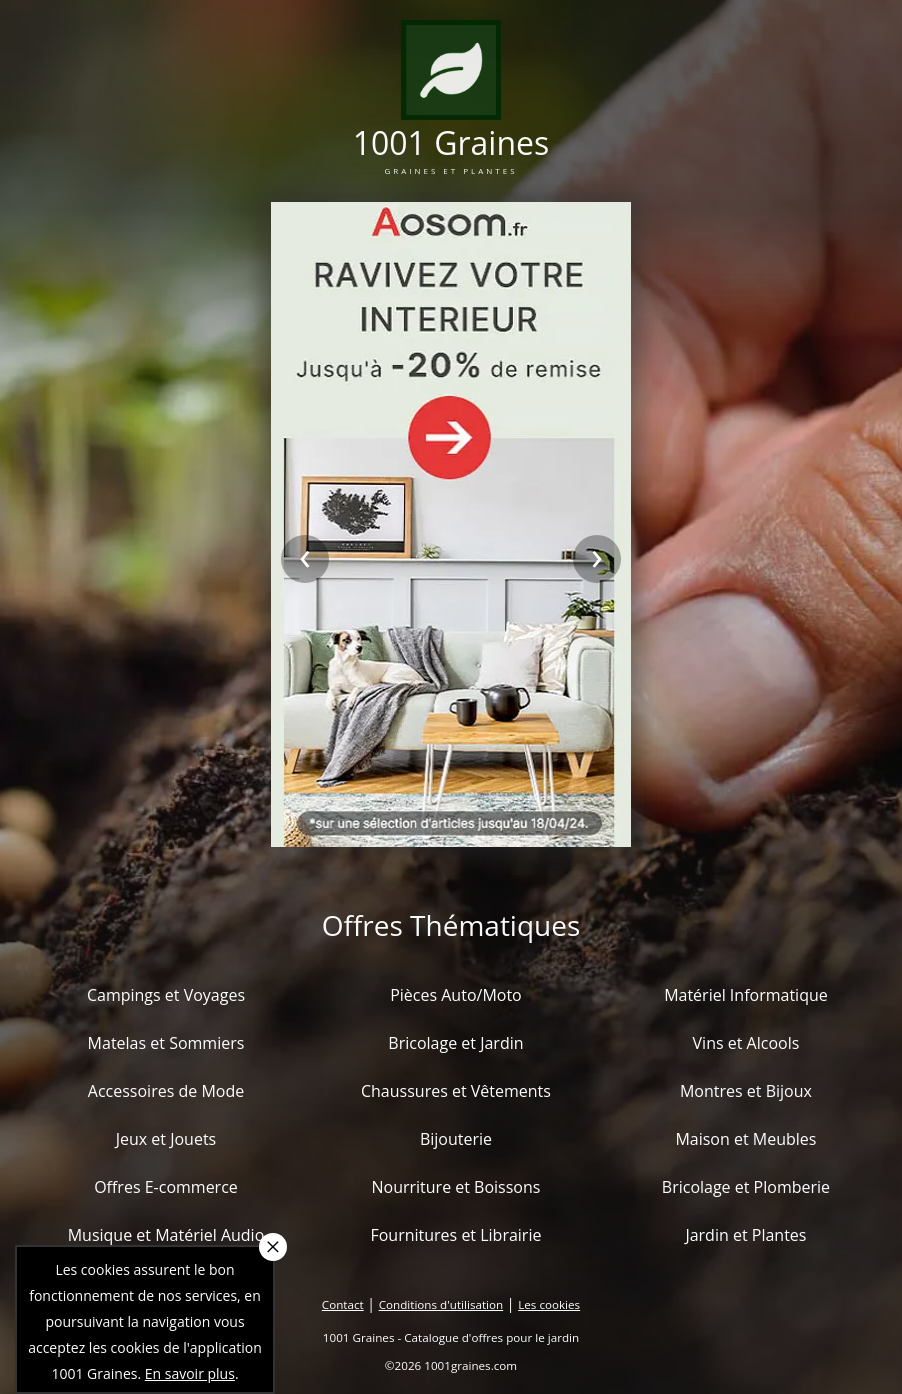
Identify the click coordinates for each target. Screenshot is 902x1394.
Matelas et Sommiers (166, 1043)
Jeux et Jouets (166, 1139)
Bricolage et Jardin (455, 1043)
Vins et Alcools (746, 1043)
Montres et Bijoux (746, 1091)
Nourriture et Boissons (455, 1187)
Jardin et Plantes (745, 1235)
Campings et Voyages (166, 995)
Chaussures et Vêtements (456, 1091)
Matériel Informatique (746, 995)
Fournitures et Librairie (455, 1235)
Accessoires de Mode (166, 1091)
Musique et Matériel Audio (166, 1235)
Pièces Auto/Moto (456, 995)
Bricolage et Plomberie (746, 1187)
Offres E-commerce (166, 1187)
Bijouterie (456, 1139)
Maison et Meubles (745, 1139)
